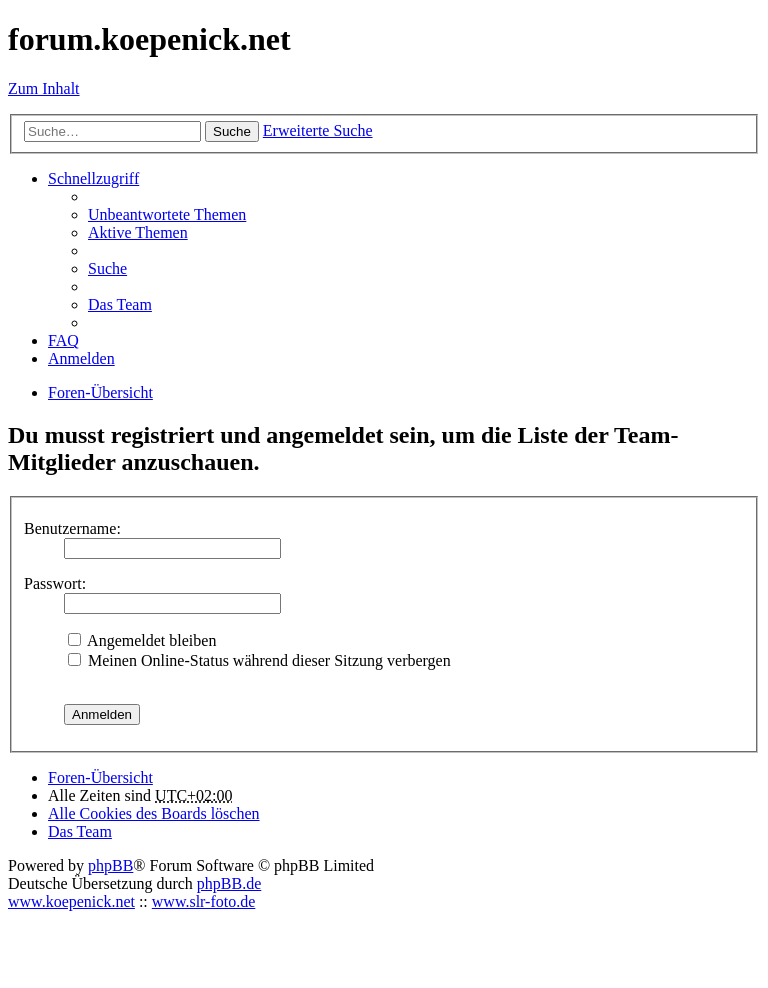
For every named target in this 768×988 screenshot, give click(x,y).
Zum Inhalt (44, 88)
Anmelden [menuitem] (81, 358)
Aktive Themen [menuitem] (138, 232)
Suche (232, 131)
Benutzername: (72, 528)
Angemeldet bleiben (142, 640)
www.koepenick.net (71, 901)
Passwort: (55, 583)
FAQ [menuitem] (63, 340)
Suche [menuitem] (107, 268)
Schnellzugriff (93, 178)
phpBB (110, 865)
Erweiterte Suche (318, 130)
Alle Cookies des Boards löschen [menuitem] (154, 813)
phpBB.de (229, 883)
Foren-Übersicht (100, 777)
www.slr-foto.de (204, 901)
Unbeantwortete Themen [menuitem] (167, 214)
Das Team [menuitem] (120, 304)
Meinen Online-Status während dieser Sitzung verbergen (259, 660)
